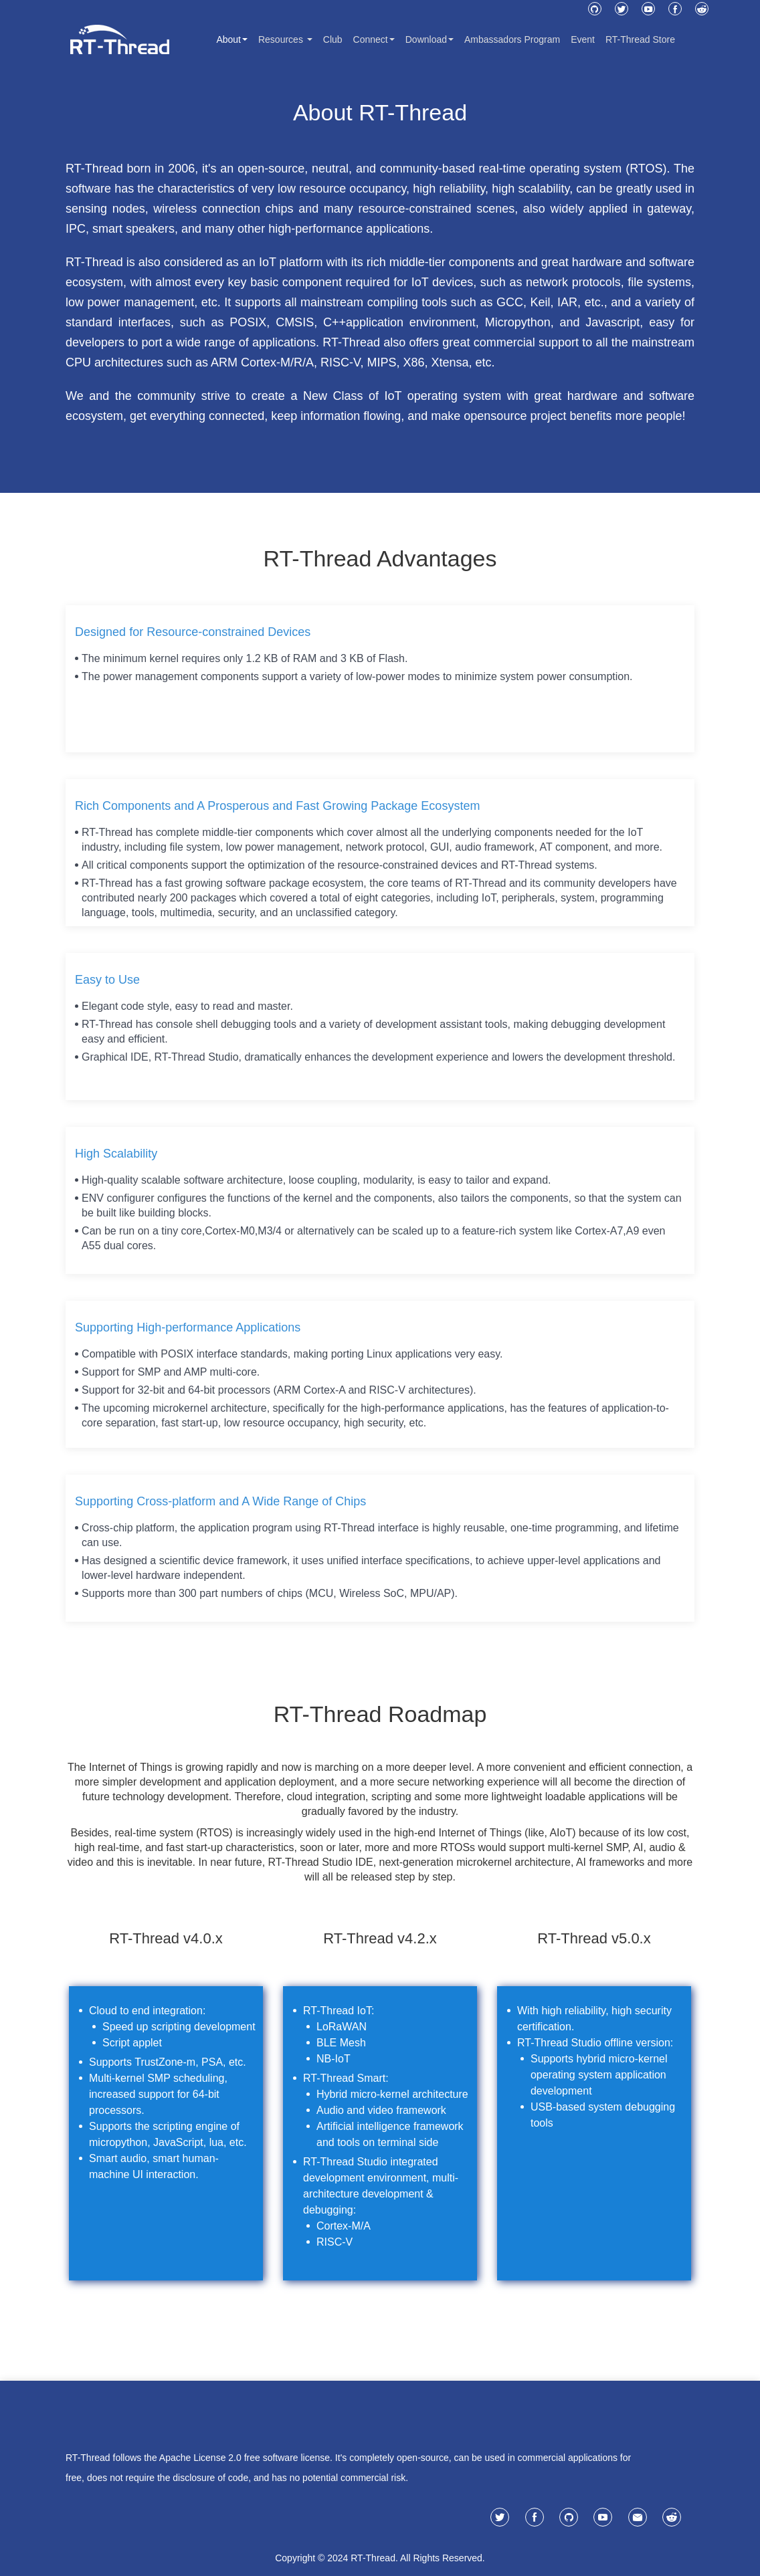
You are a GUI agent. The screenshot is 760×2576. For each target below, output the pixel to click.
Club (333, 39)
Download (429, 39)
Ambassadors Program (512, 39)
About (232, 39)
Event (583, 39)
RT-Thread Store (640, 39)
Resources (285, 39)
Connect (374, 39)
